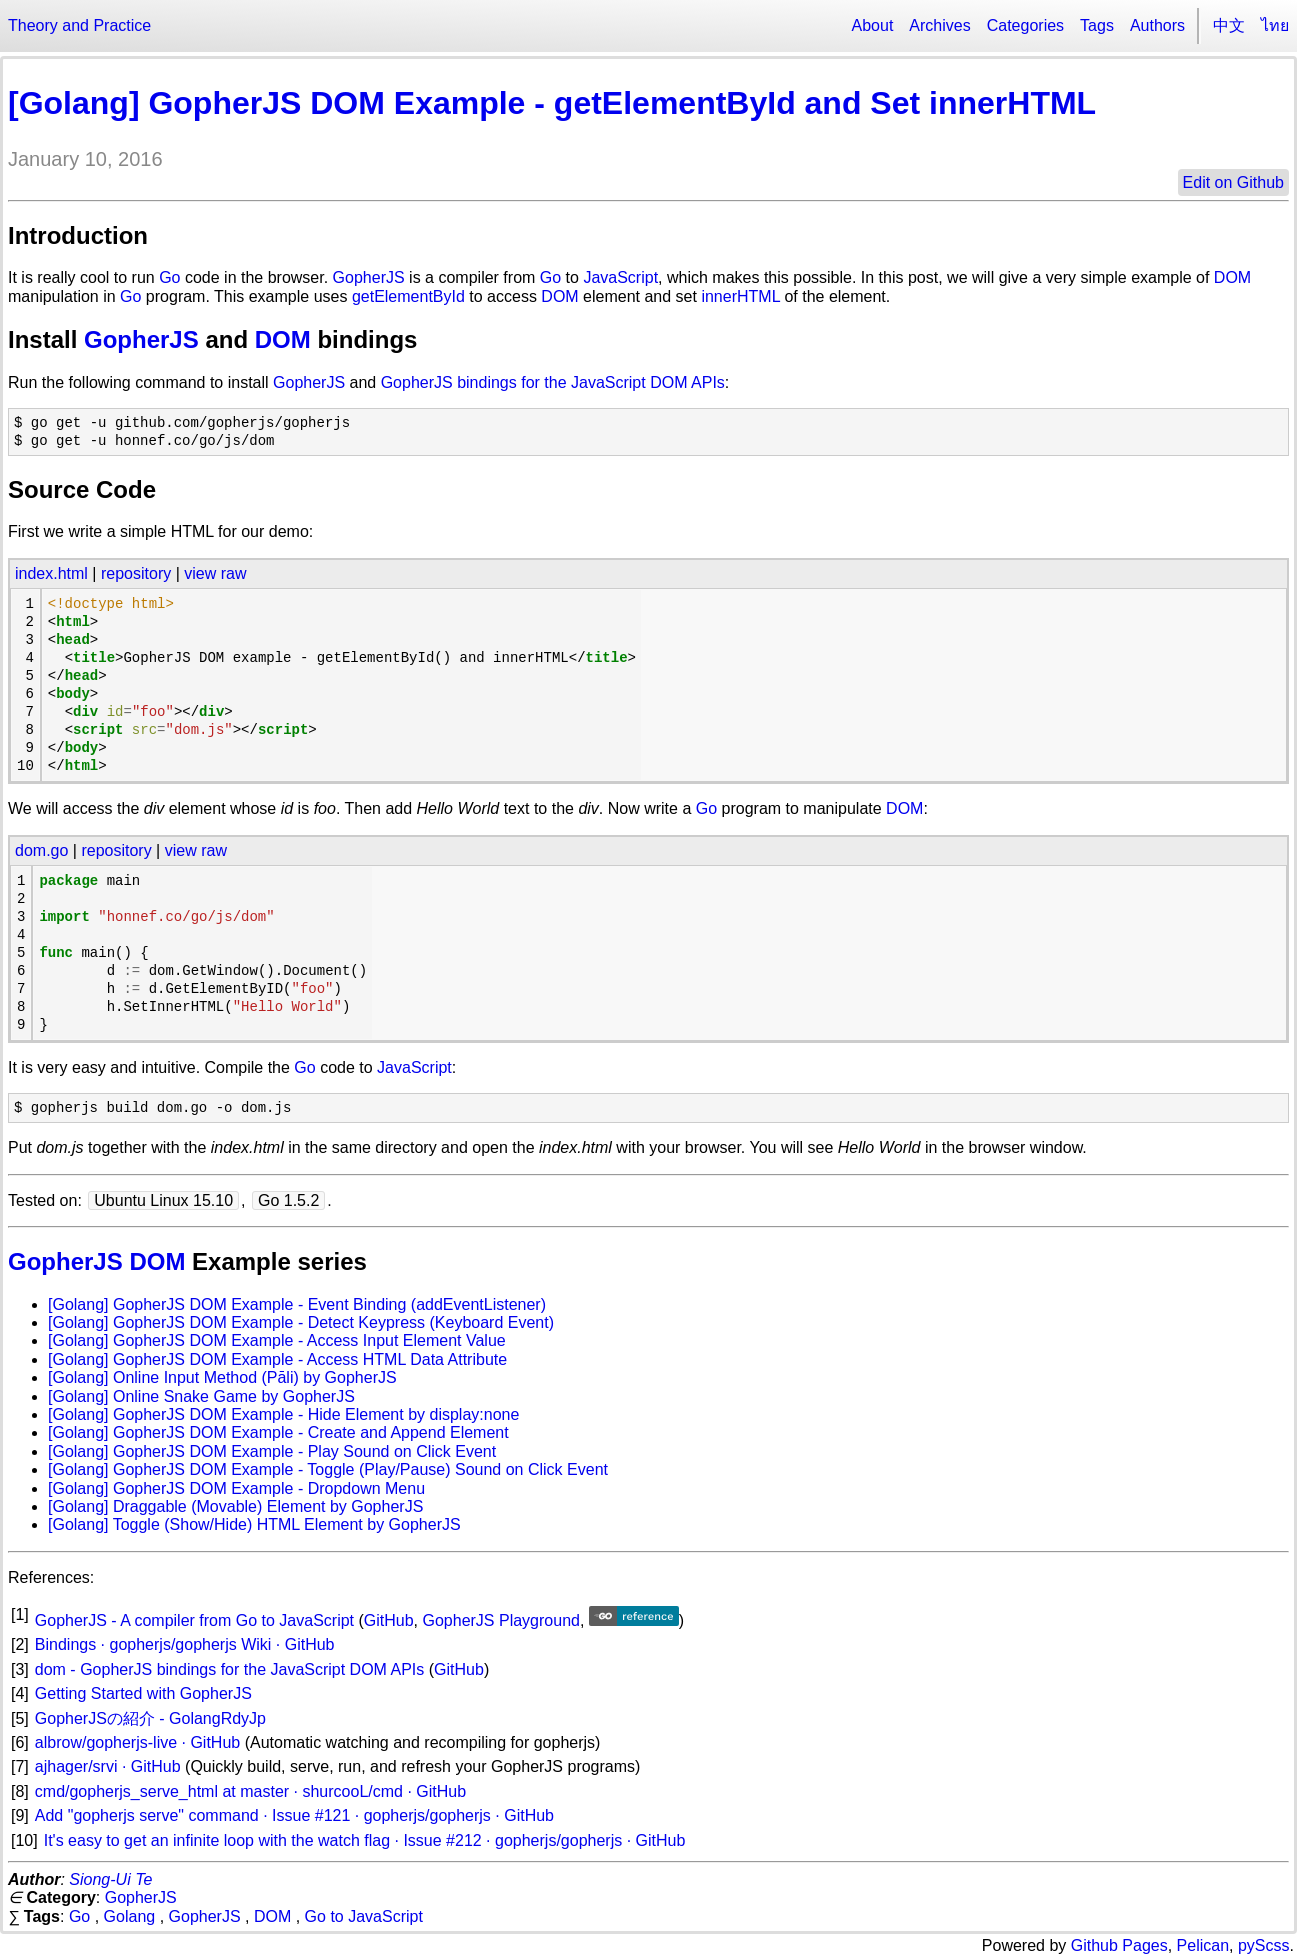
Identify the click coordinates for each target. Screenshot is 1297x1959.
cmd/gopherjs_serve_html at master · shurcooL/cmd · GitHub (250, 1791)
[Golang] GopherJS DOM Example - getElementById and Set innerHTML (552, 103)
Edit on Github (1233, 182)
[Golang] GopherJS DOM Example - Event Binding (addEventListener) (297, 1304)
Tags (1097, 25)
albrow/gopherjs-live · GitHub (137, 1742)
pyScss (1264, 1945)
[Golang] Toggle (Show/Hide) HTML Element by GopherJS (254, 1524)
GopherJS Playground (501, 1620)
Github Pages (1119, 1945)
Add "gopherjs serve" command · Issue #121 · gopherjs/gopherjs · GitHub (294, 1815)
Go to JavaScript (364, 1916)
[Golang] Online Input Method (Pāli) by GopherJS (222, 1377)
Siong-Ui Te (110, 1879)
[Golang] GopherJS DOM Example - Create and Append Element (278, 1432)
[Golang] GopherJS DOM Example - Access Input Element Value (277, 1340)
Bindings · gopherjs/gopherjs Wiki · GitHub (185, 1644)
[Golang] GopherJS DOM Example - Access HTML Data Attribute (277, 1359)
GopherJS (369, 277)
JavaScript (620, 277)
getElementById (408, 296)
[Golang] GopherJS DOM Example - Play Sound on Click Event (272, 1451)
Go (169, 277)
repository (136, 573)
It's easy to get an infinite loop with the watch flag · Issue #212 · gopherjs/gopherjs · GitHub (365, 1840)
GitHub (389, 1620)
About (873, 25)
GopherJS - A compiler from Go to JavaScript (194, 1620)
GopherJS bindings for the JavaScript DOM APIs (553, 382)
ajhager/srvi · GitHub (108, 1766)
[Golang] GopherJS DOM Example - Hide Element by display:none (283, 1414)
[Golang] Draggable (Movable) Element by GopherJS (235, 1506)
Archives (939, 25)
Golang (130, 1916)
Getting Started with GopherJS (143, 1693)
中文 (1229, 25)
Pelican (1203, 1945)
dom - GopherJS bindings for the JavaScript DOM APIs (230, 1669)
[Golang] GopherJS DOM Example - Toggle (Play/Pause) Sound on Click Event (328, 1469)
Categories (1025, 25)
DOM (1232, 277)
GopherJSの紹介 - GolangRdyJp (150, 1718)
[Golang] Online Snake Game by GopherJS (201, 1396)
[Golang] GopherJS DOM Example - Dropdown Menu (236, 1488)
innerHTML (740, 296)
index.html (51, 573)
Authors (1157, 25)
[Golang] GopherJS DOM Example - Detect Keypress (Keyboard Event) (301, 1322)
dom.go (41, 850)
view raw (215, 573)
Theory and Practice (79, 25)
